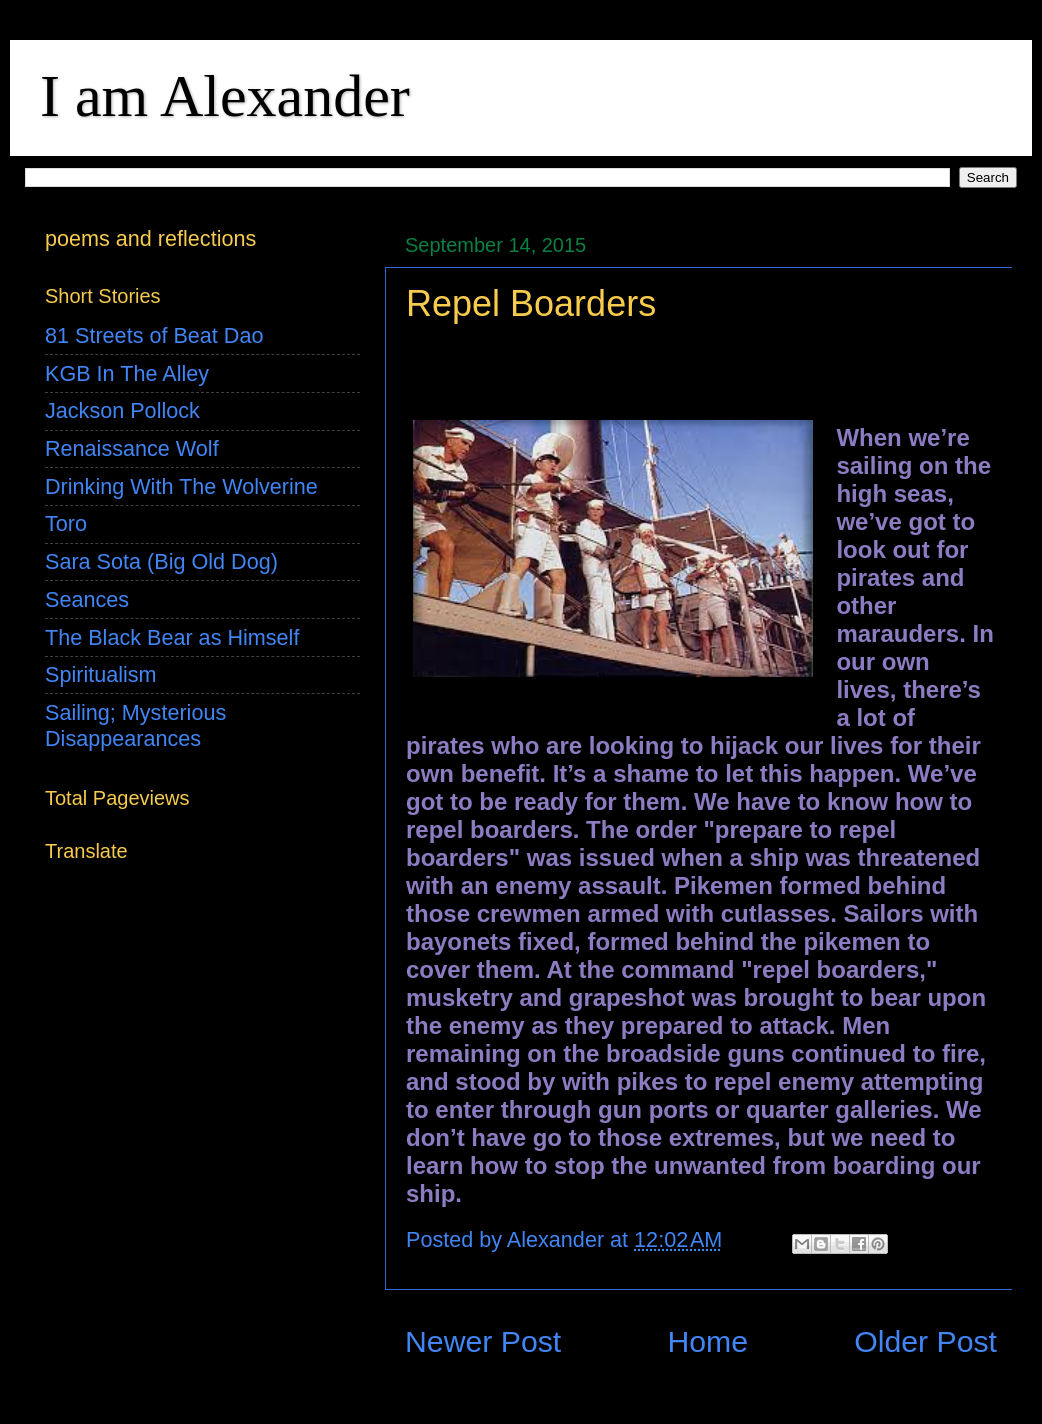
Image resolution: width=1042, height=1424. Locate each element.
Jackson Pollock (122, 410)
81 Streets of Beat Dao (154, 335)
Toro (66, 523)
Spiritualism (101, 674)
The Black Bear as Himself (172, 637)
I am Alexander (225, 96)
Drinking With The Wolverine (181, 486)
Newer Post (483, 1341)
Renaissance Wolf (132, 448)
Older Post (925, 1341)
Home (707, 1341)
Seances (87, 599)
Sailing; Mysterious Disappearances (135, 725)
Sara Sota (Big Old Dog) (161, 561)
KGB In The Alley (127, 373)
